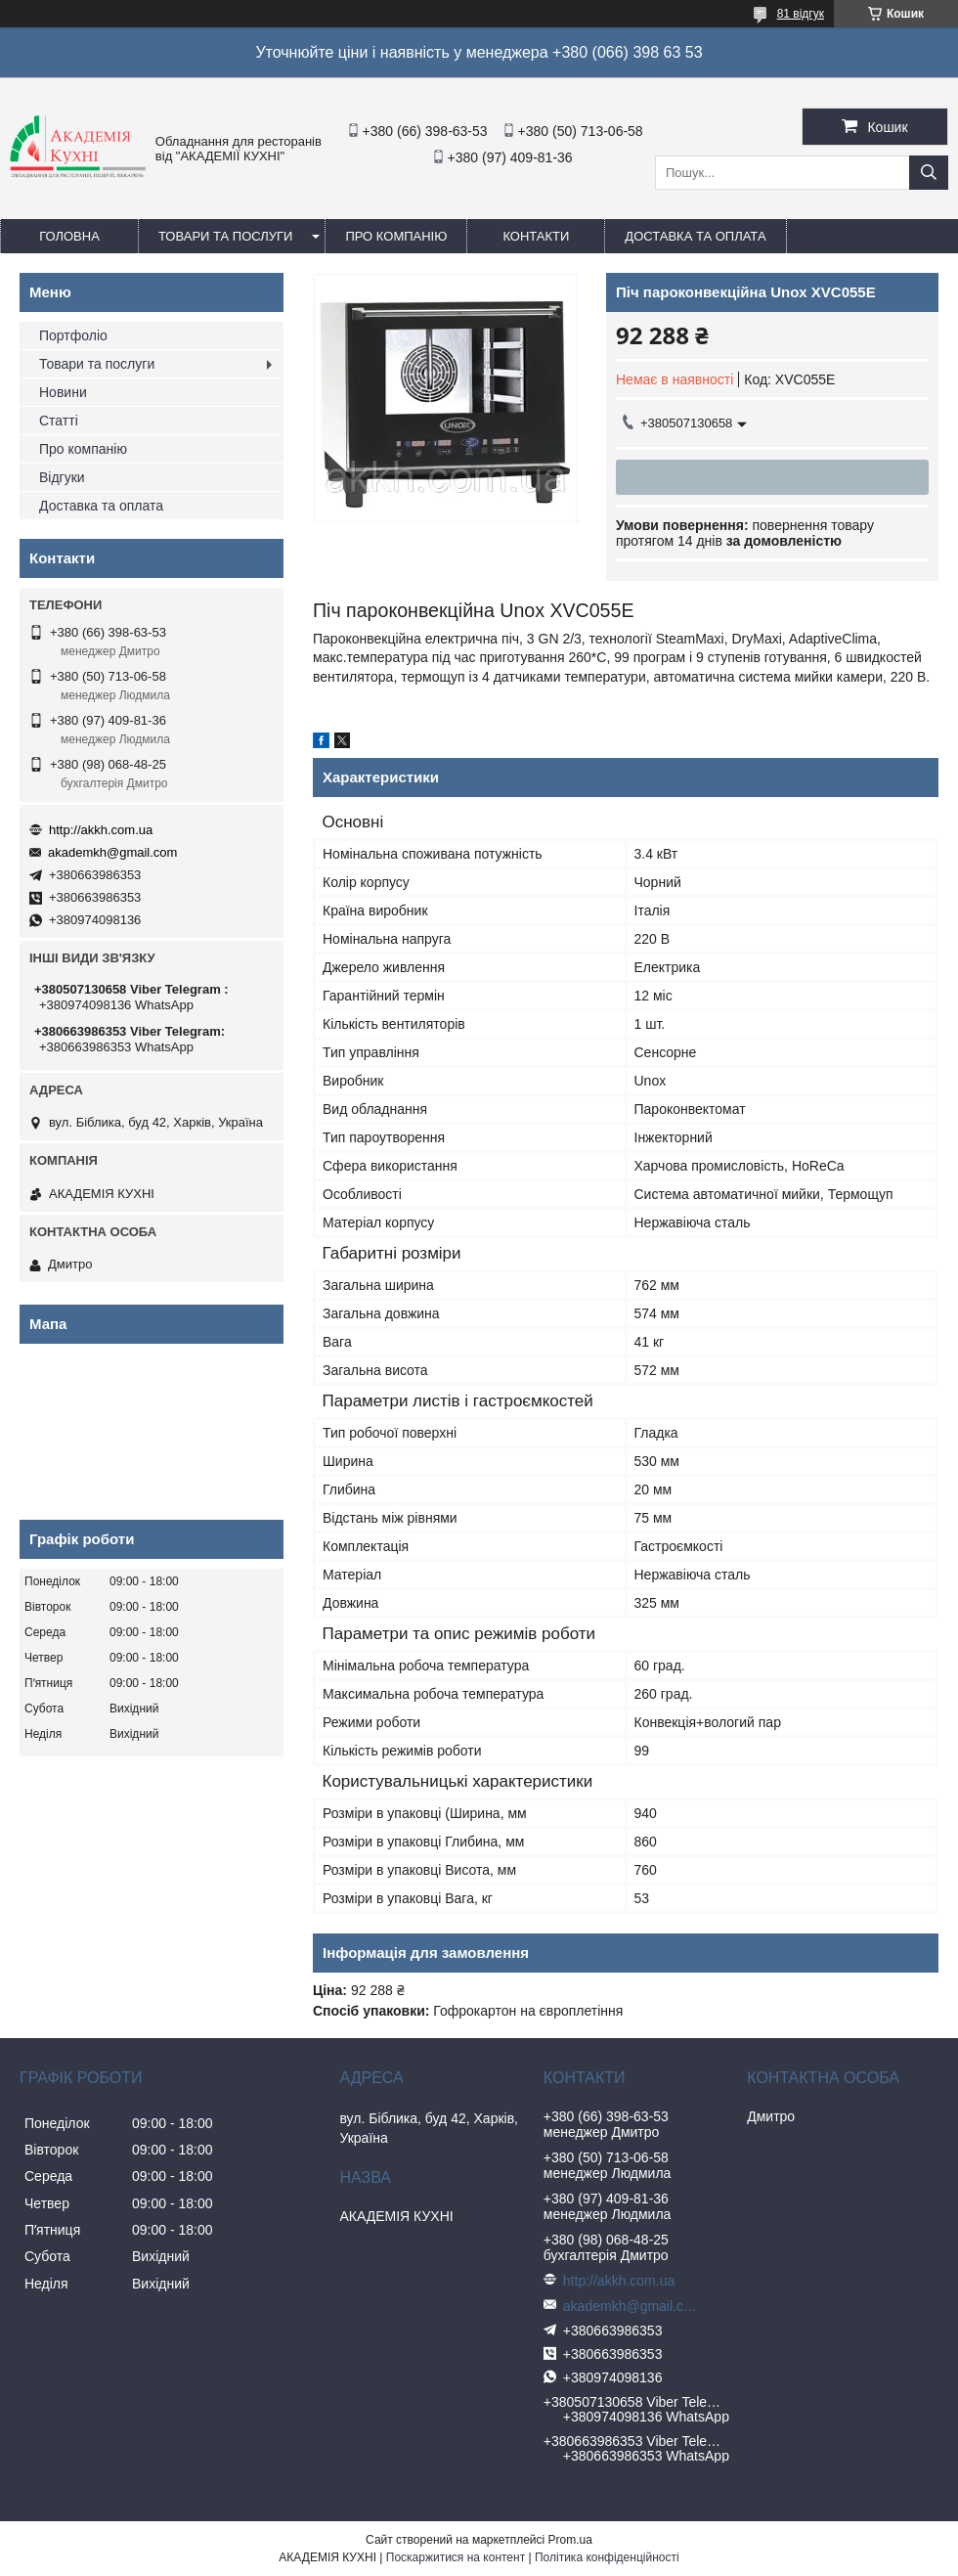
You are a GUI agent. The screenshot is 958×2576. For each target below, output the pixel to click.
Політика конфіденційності (607, 2557)
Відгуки (62, 477)
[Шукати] (928, 172)
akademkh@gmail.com (112, 852)
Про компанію (396, 236)
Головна (69, 236)
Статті (58, 420)
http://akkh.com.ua (100, 829)
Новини (63, 392)
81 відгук (800, 14)
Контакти (535, 236)
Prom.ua (570, 2540)
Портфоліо (73, 335)
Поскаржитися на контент (455, 2557)
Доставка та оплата (695, 236)
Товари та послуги (225, 236)
